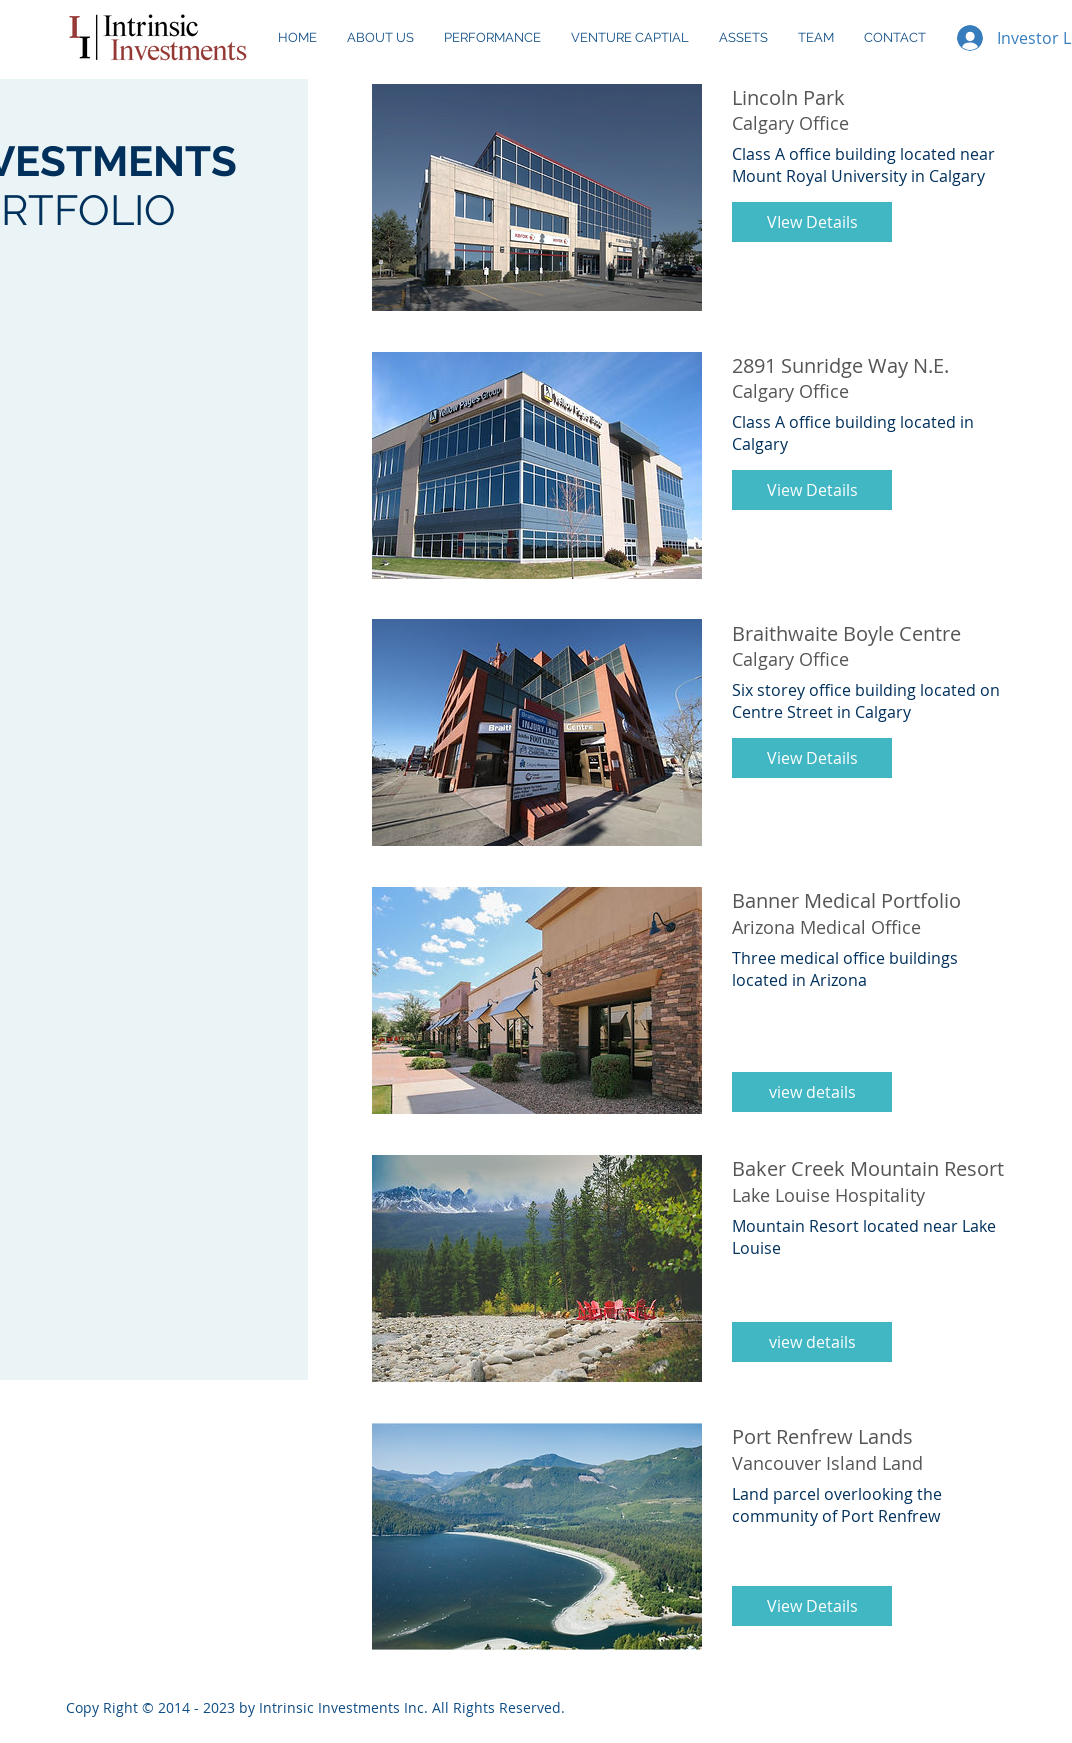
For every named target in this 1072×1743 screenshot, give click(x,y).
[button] (812, 222)
